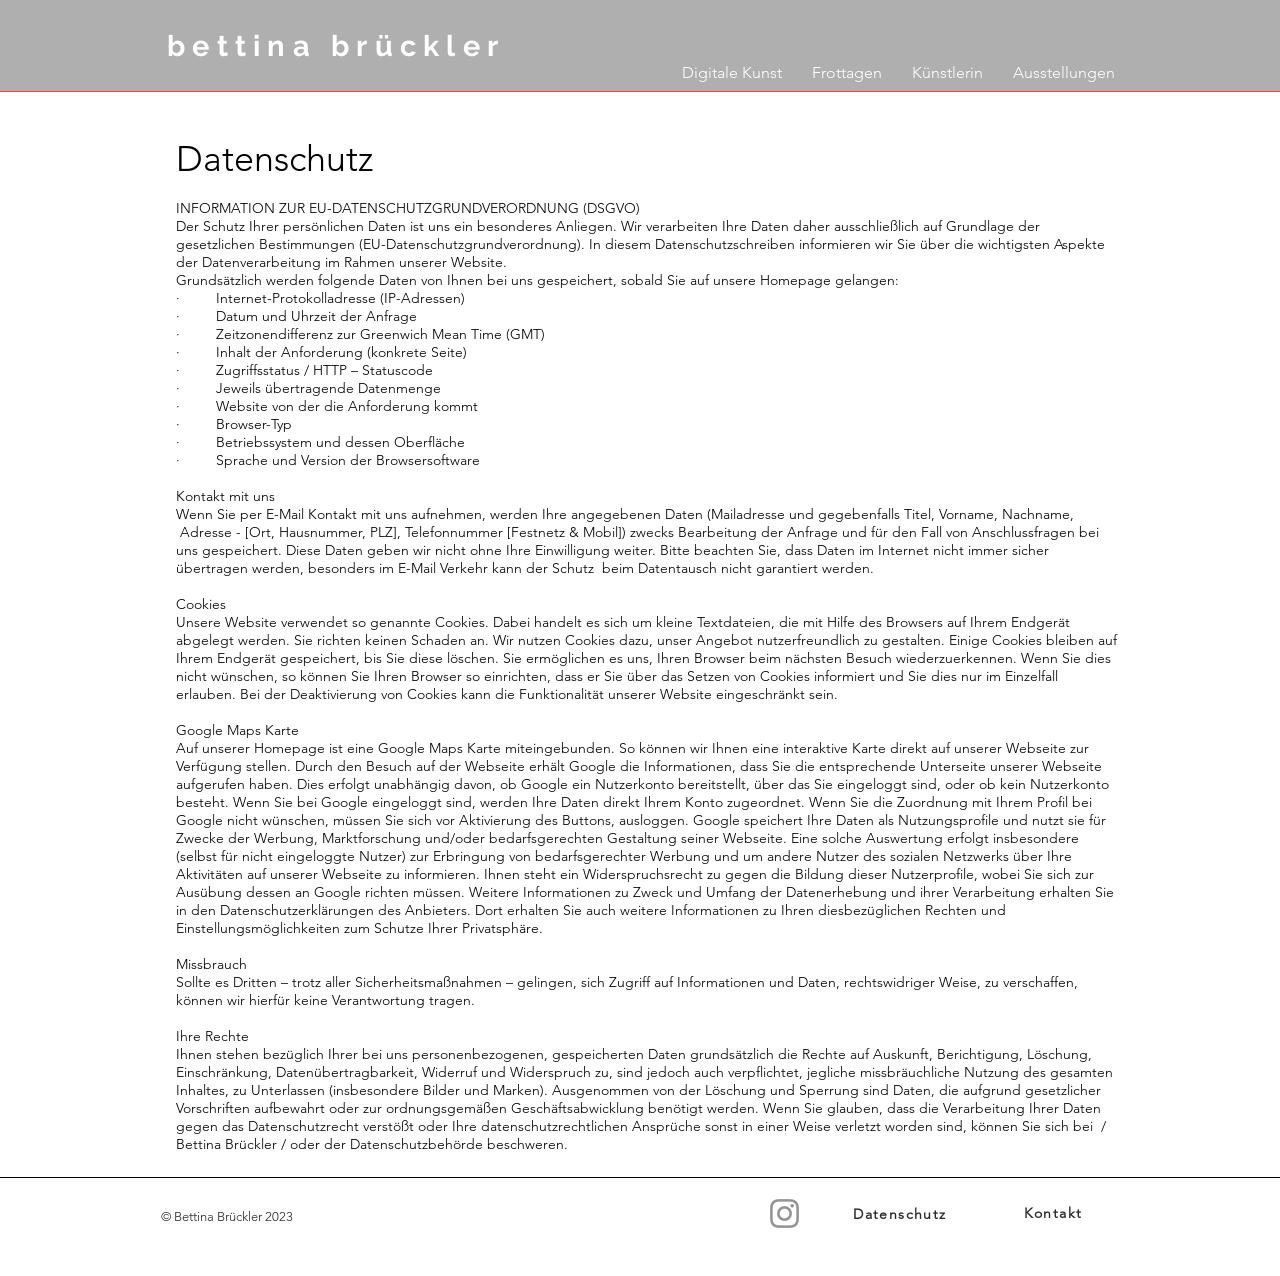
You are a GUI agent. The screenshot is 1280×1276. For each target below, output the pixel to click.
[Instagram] (784, 1213)
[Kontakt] (1055, 1213)
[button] (732, 68)
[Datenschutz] (902, 1214)
